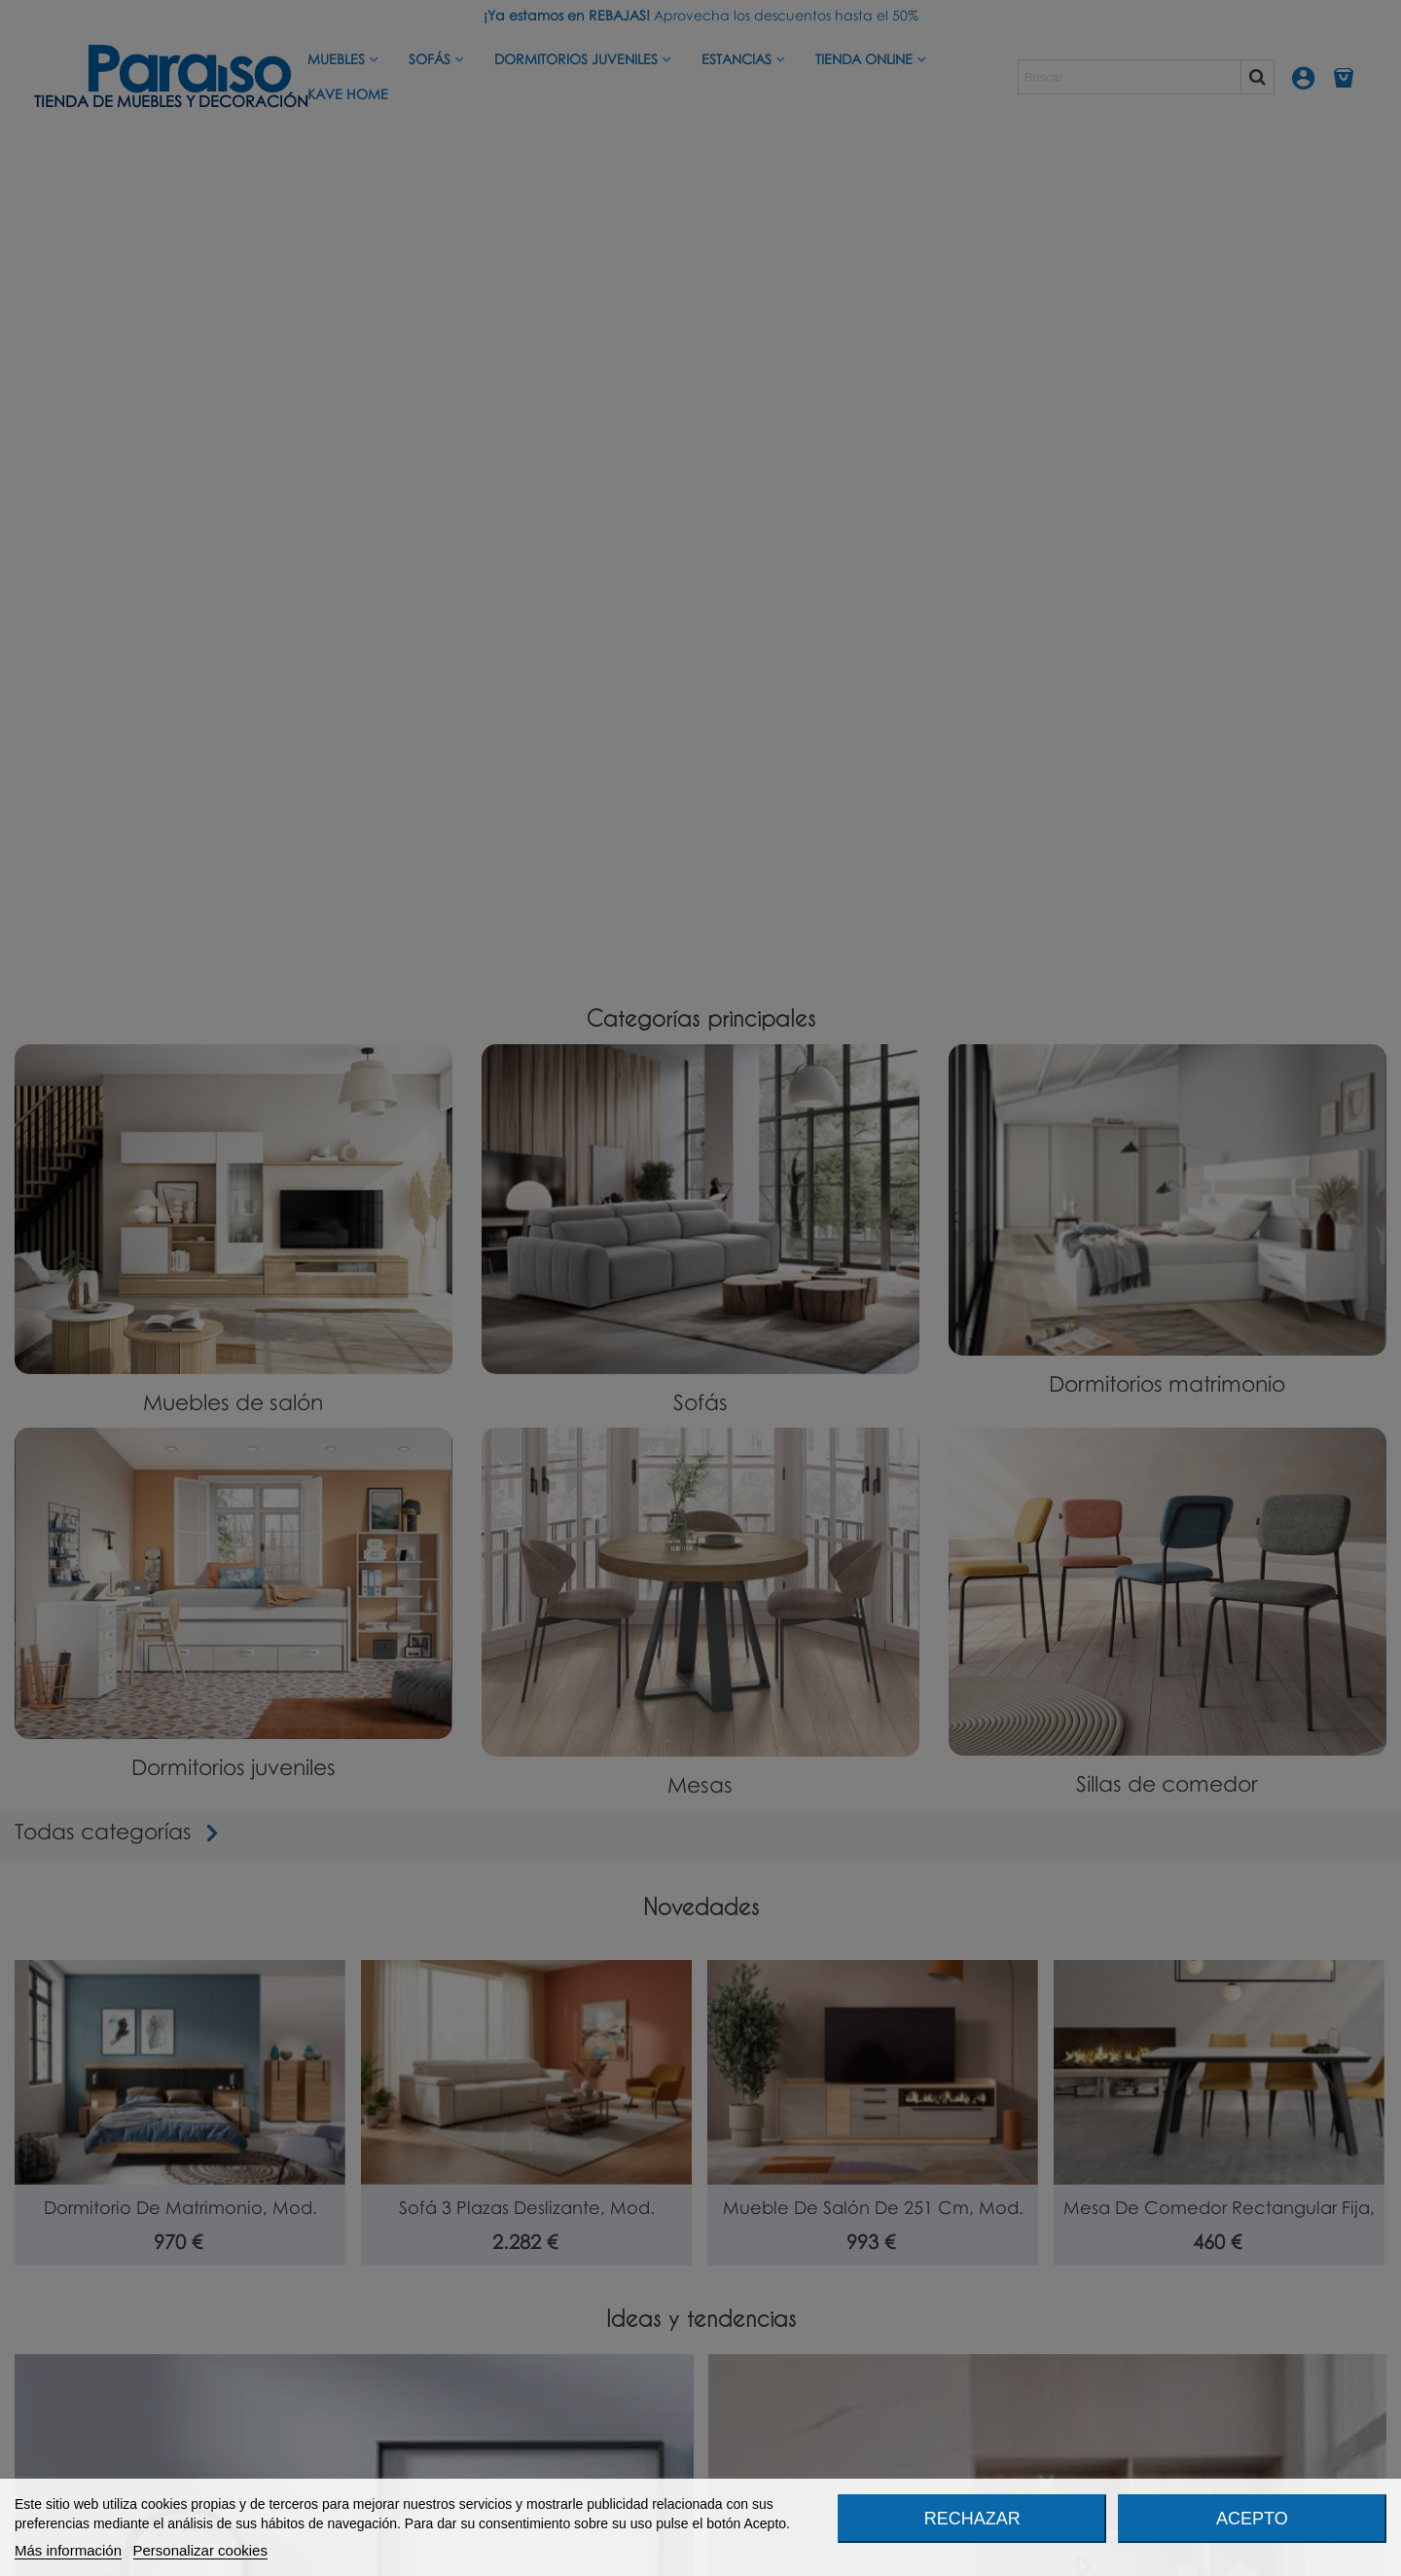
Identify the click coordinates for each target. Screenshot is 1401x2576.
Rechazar (972, 2518)
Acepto (1252, 2518)
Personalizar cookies (200, 2550)
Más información (68, 2550)
